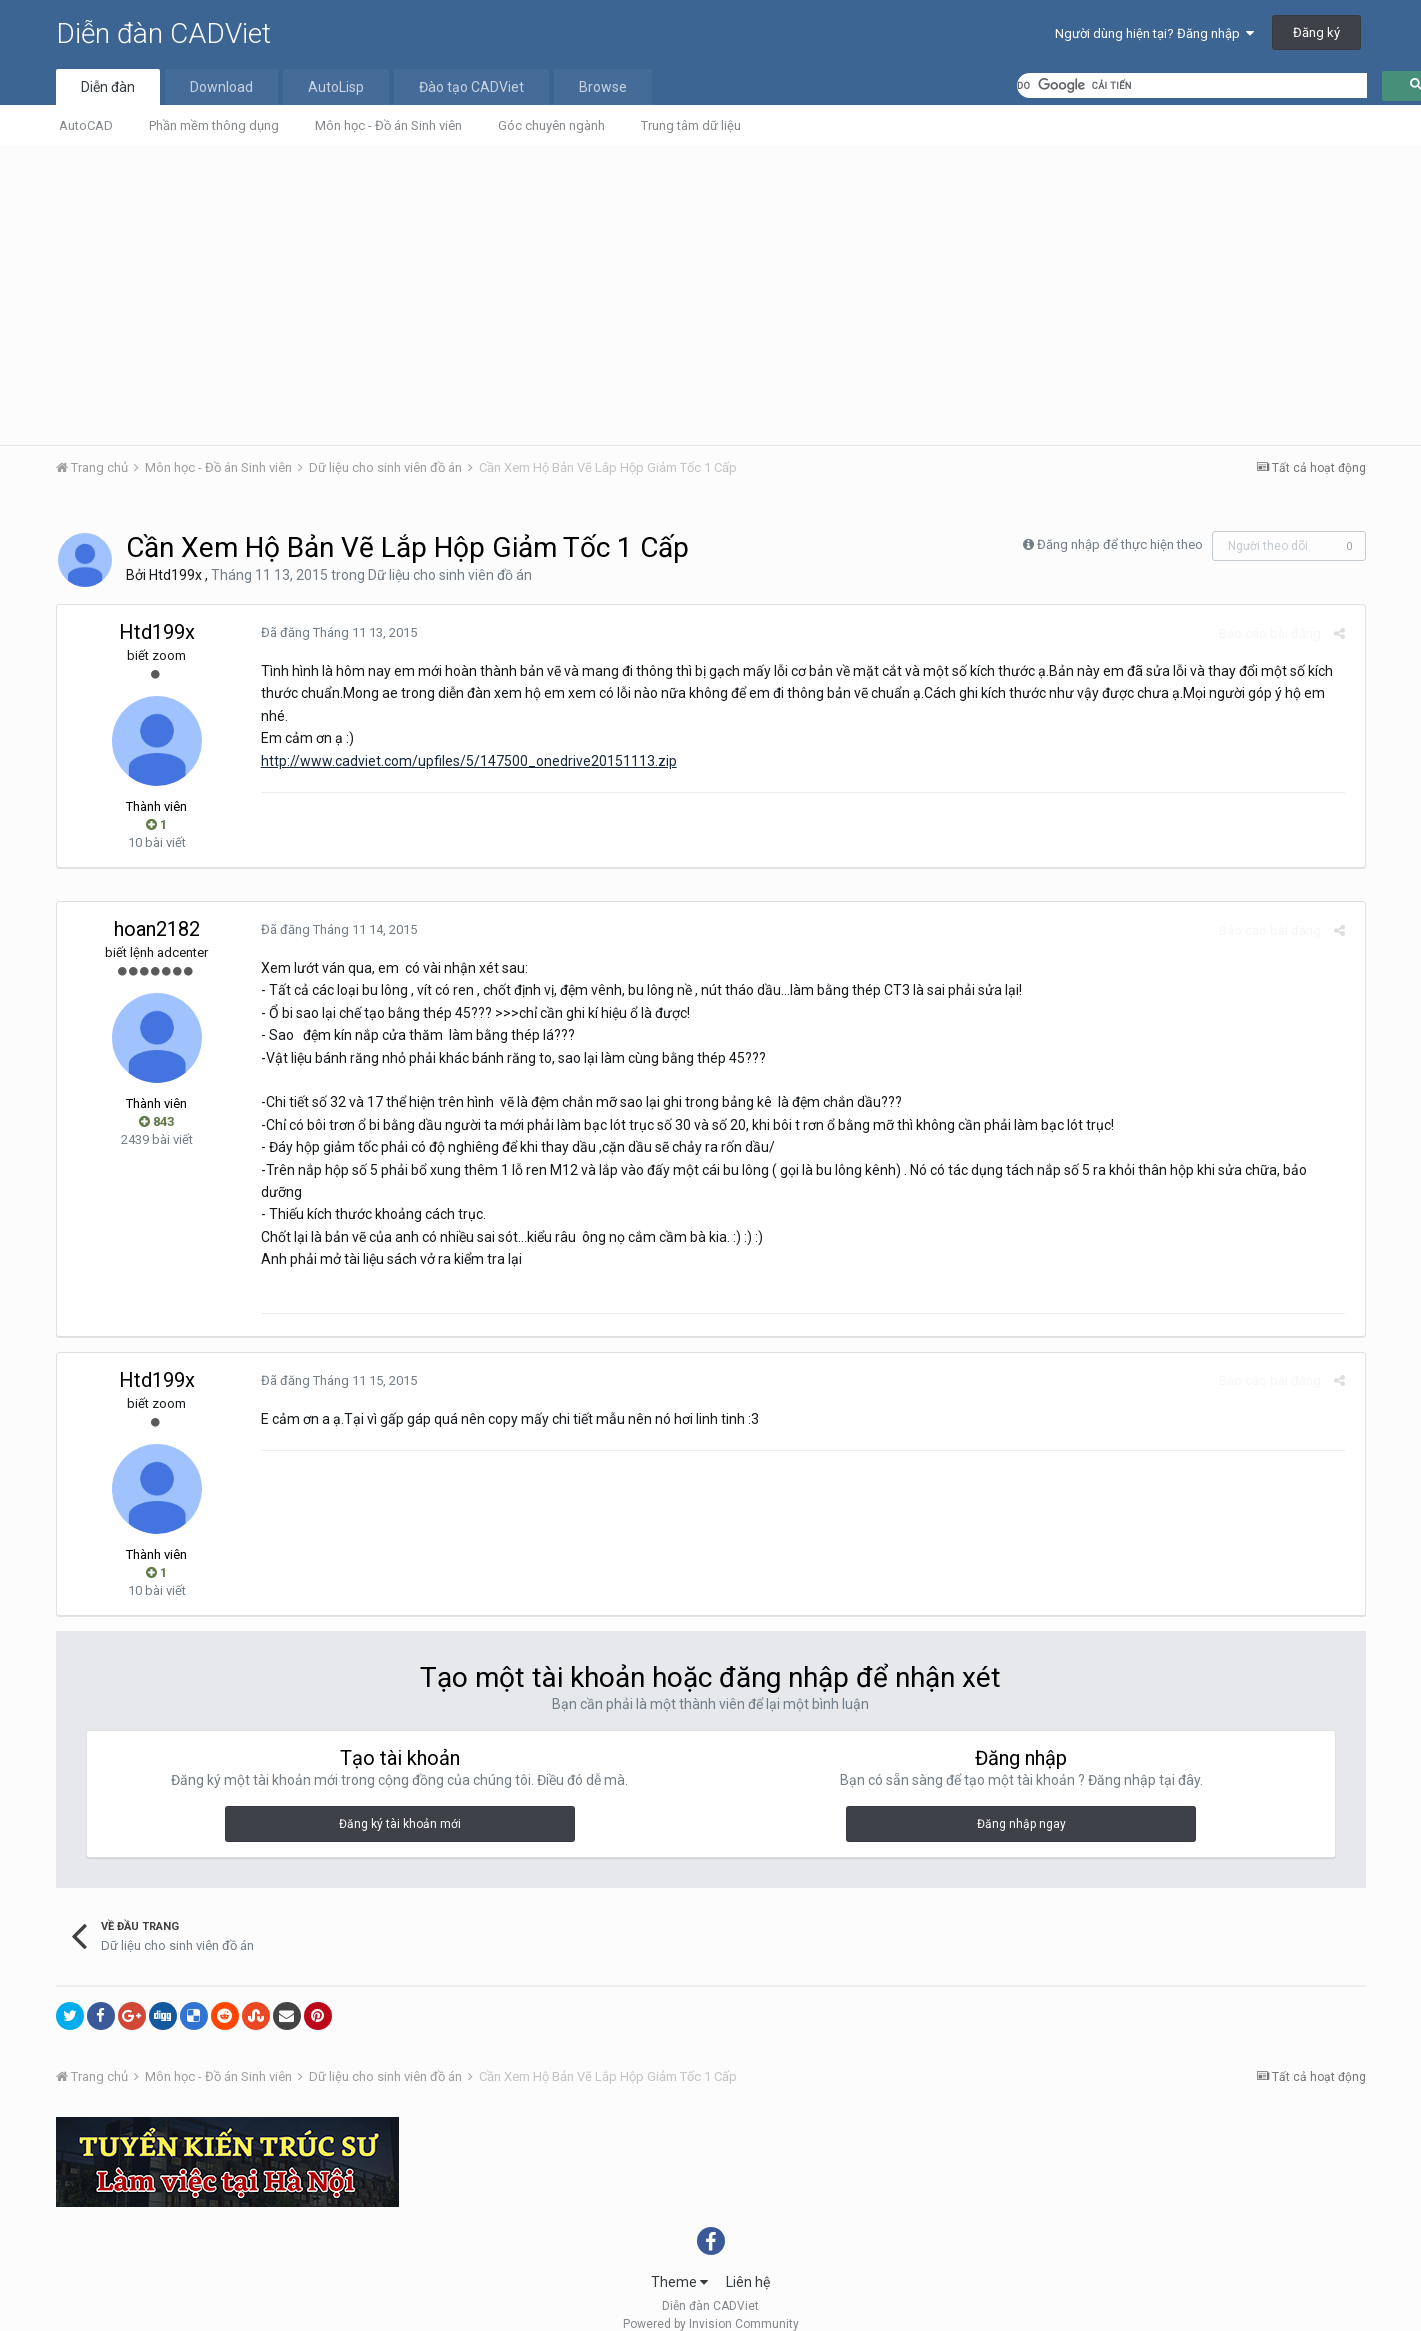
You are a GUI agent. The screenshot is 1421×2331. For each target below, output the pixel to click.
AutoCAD (86, 125)
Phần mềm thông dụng (214, 125)
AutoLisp (336, 87)
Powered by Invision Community (711, 2302)
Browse (603, 87)
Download (221, 87)
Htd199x (175, 575)
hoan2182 (157, 929)
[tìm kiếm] (1192, 85)
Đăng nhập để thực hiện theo (1120, 544)
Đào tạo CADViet (471, 87)
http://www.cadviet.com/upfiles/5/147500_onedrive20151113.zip (465, 761)
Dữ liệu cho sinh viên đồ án (450, 575)
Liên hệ (748, 2260)
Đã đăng (335, 632)
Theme (679, 2260)
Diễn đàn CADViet (163, 33)
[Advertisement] (711, 295)
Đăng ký (1316, 32)
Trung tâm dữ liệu (691, 125)
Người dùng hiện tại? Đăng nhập (1154, 33)
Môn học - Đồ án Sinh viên (388, 125)
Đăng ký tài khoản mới (400, 1802)
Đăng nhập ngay (1021, 1802)
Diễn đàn (108, 87)
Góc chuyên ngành (551, 125)
